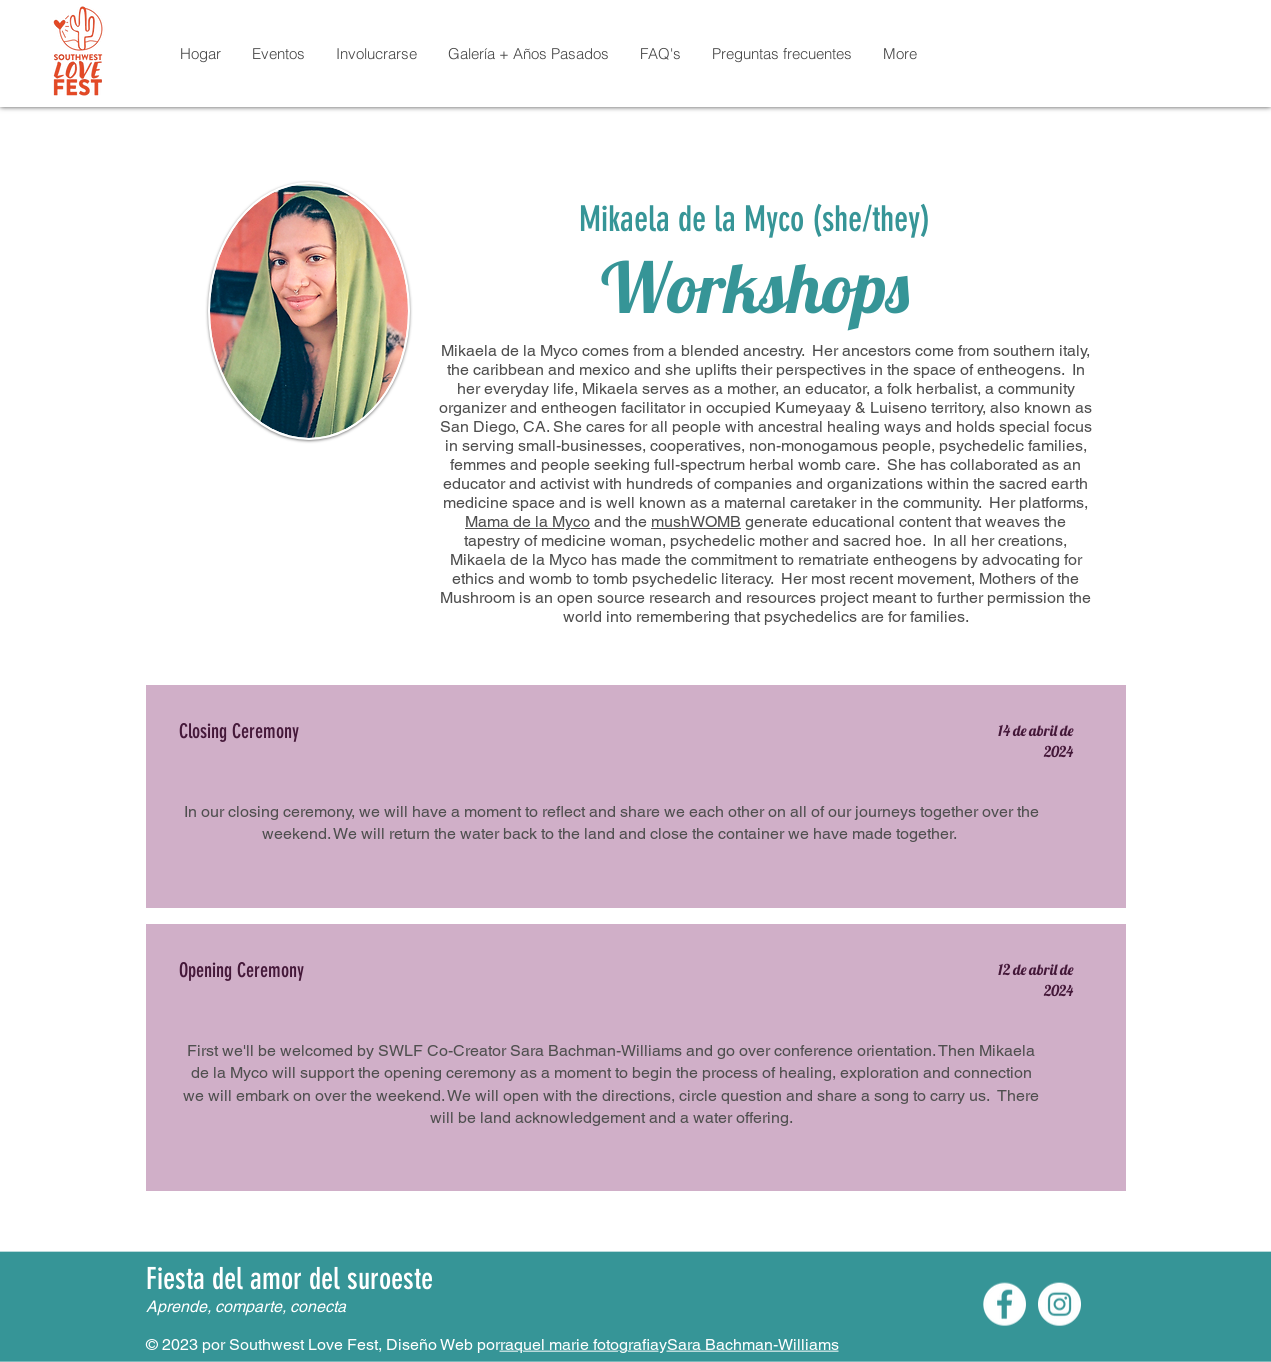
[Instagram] (1059, 1304)
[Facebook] (1004, 1304)
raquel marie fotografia (579, 1344)
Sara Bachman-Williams (753, 1344)
